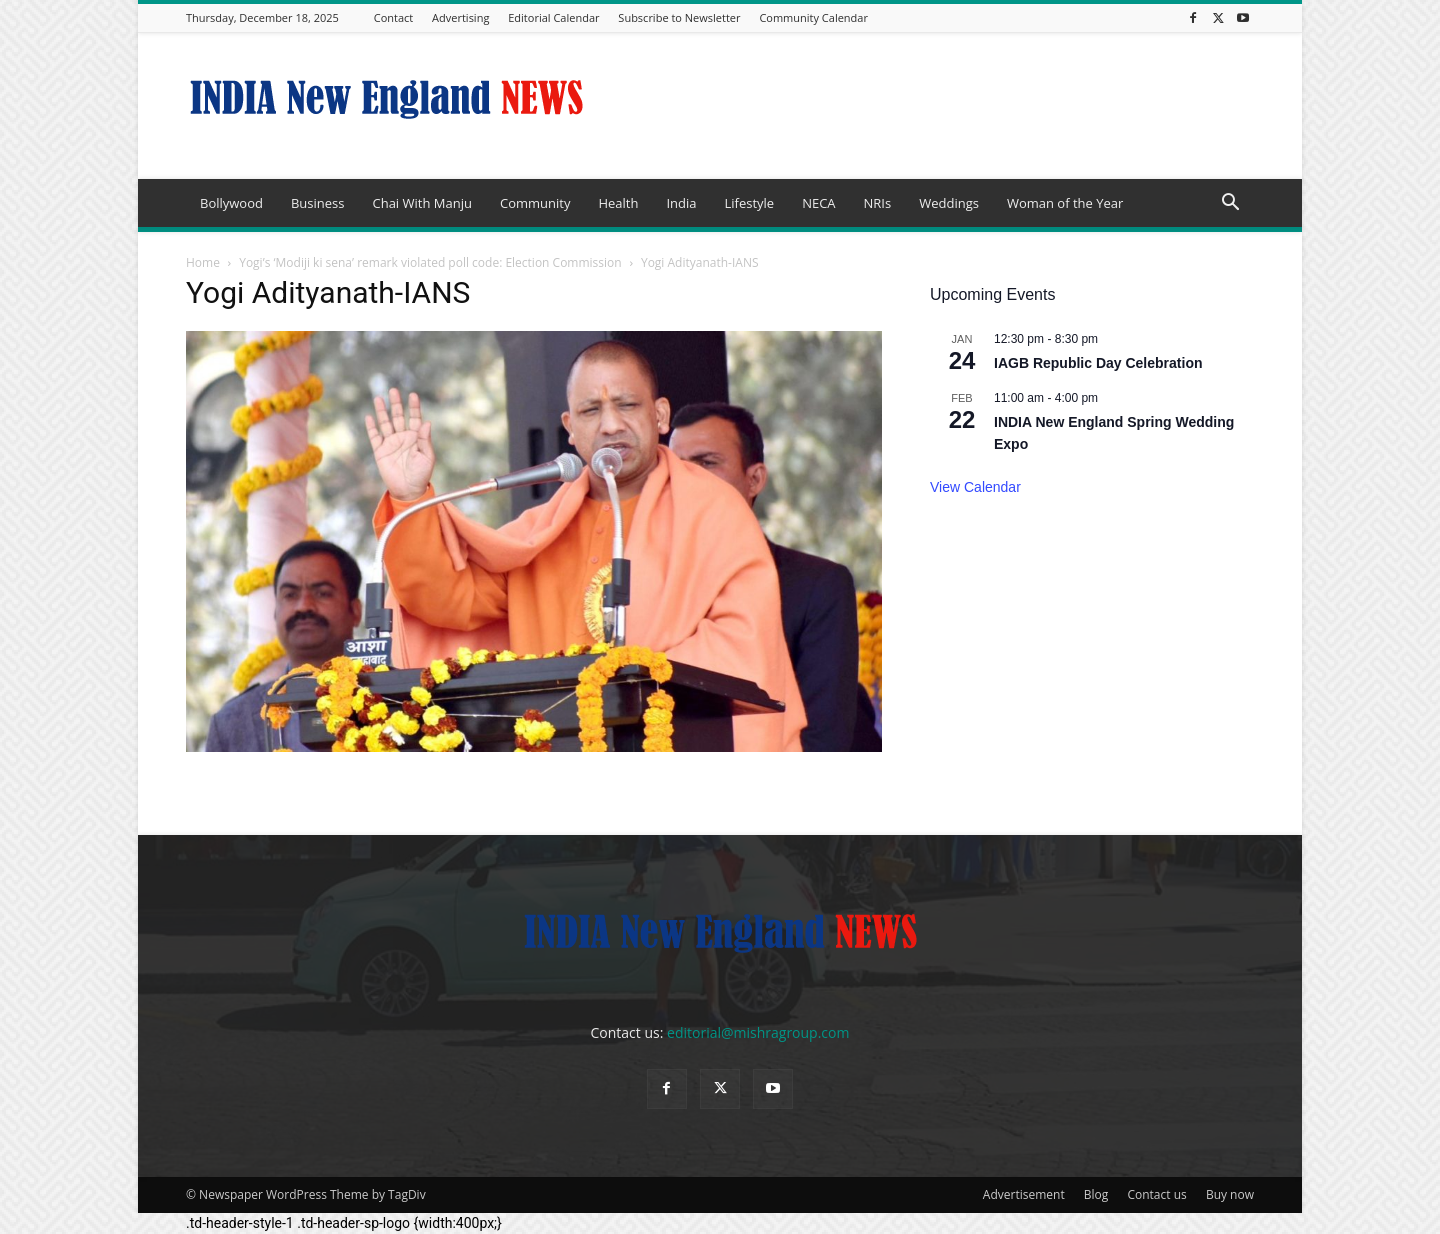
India (681, 203)
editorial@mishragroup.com (758, 1032)
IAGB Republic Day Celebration (1098, 363)
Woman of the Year (1065, 203)
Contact (394, 17)
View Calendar (975, 487)
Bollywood (231, 203)
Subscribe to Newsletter (679, 17)
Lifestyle (749, 203)
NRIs (878, 203)
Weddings (949, 203)
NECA (818, 203)
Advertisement (1024, 1194)
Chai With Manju (421, 203)
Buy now (1230, 1194)
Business (318, 203)
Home (203, 262)
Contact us (1156, 1194)
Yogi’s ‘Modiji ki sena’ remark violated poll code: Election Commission (430, 262)
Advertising (460, 17)
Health (618, 203)
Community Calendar (813, 17)
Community (535, 203)
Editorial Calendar (553, 17)
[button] (1230, 204)
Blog (1096, 1194)
